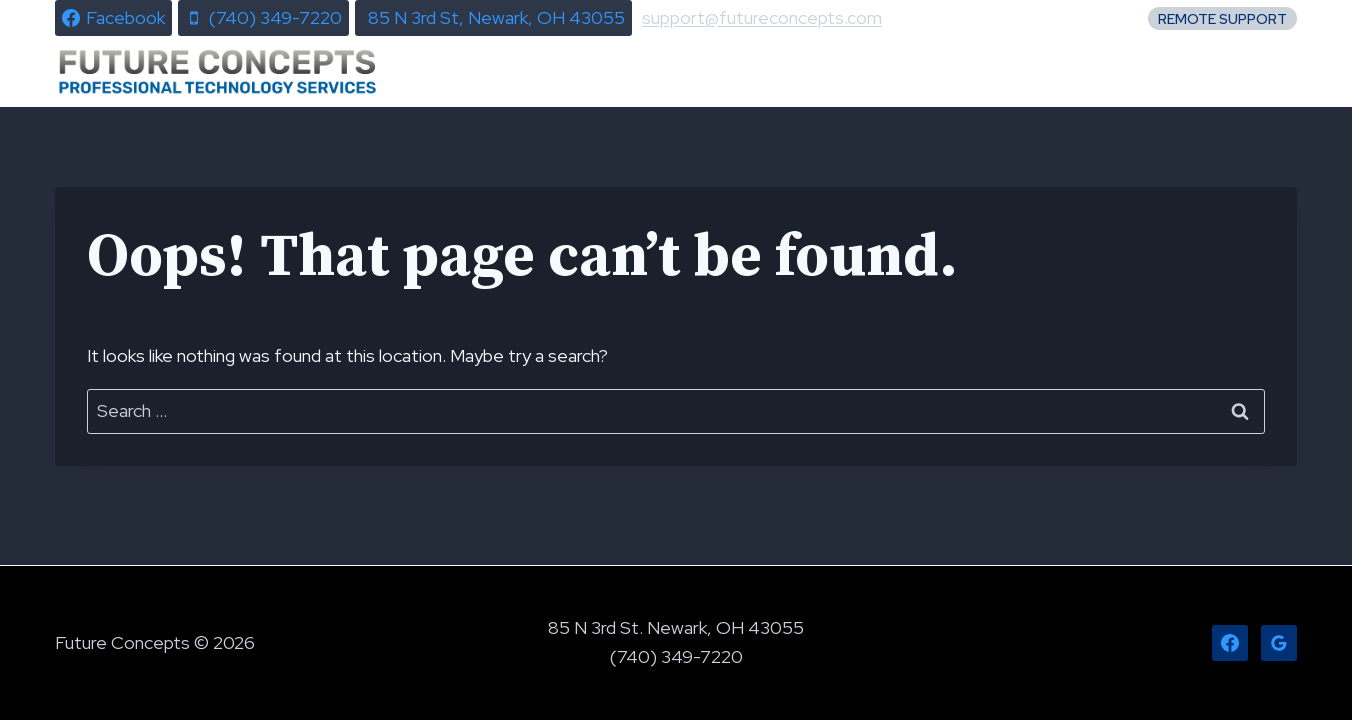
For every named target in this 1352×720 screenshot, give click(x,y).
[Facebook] (1230, 643)
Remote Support (1222, 18)
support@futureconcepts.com (762, 17)
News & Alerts (790, 71)
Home (644, 71)
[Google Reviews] (1279, 643)
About (1091, 71)
